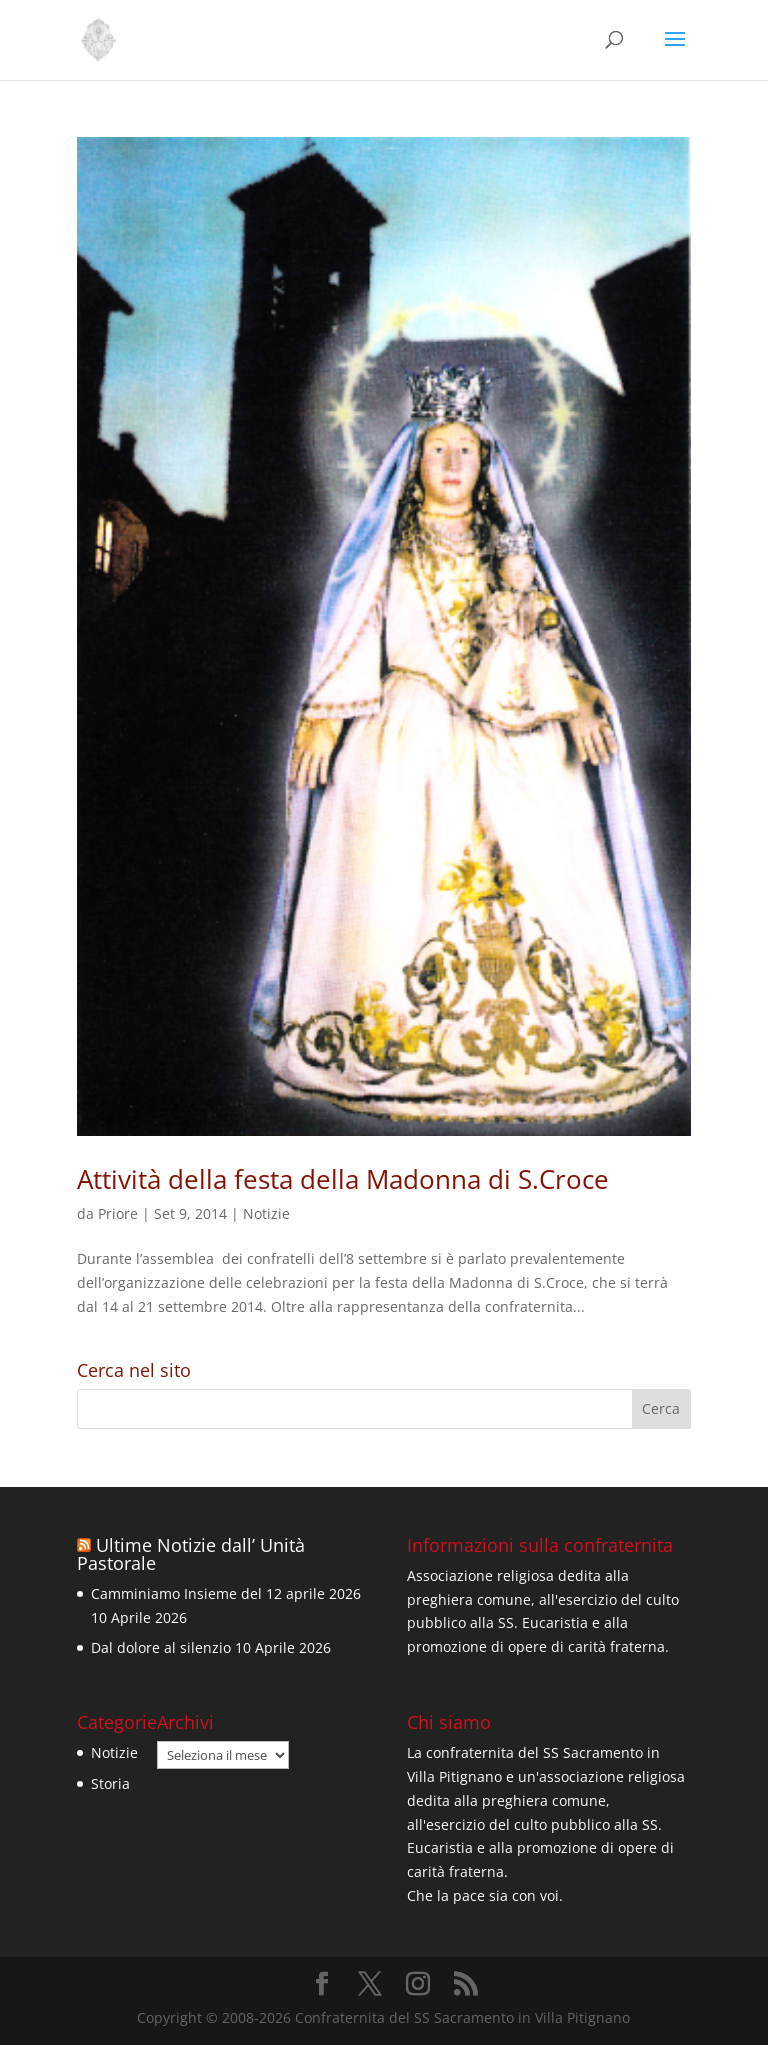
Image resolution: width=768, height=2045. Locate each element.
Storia (110, 1783)
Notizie (266, 1213)
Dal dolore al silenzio (161, 1647)
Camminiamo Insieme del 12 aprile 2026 (226, 1593)
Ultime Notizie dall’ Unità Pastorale (191, 1554)
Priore (118, 1213)
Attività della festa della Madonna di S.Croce (343, 1179)
